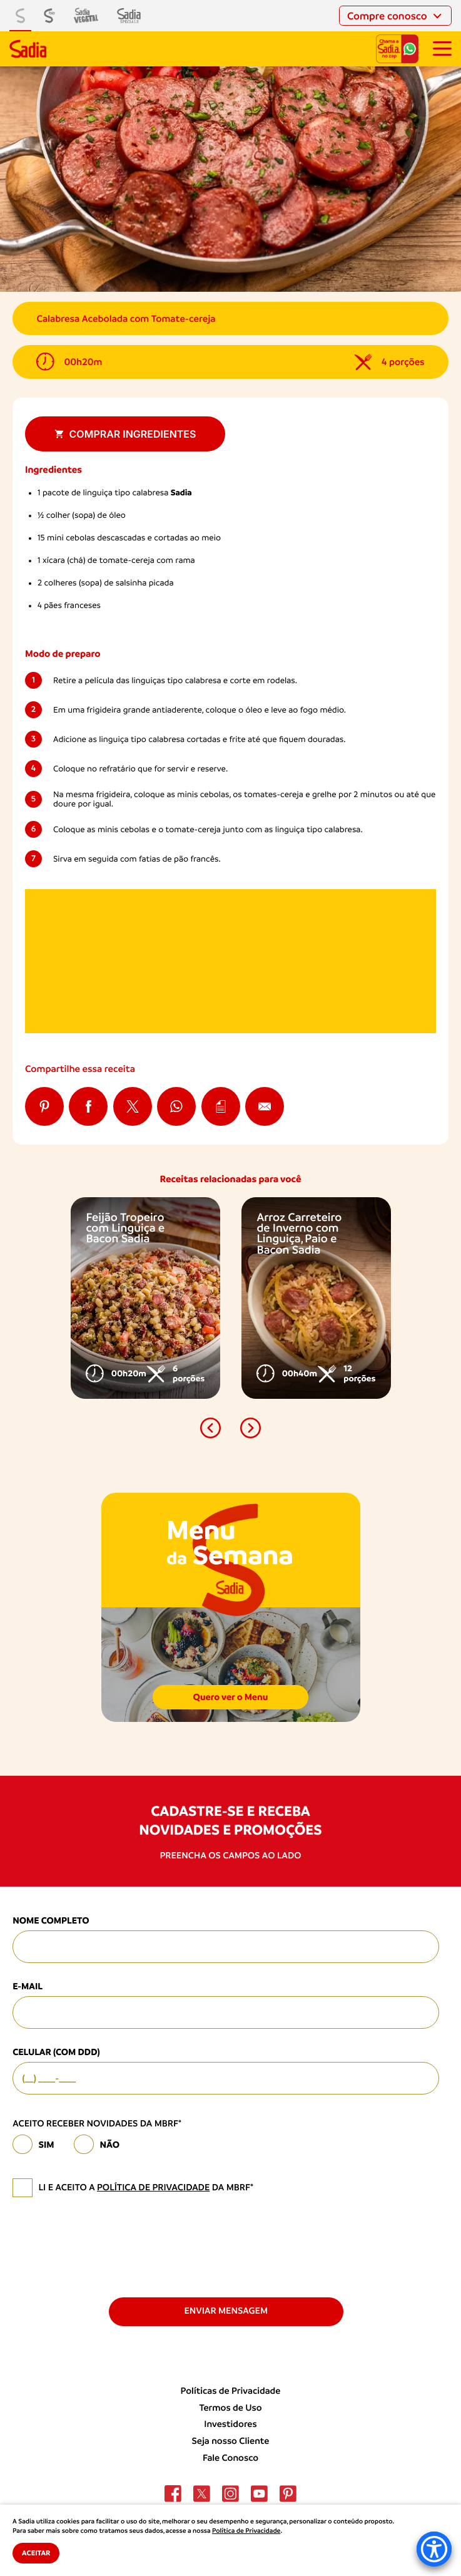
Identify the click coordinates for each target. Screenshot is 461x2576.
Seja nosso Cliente (231, 2441)
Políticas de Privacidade (231, 2391)
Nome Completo (51, 1920)
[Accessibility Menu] (434, 2549)
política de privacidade (153, 2188)
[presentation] (108, 2246)
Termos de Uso (230, 2408)
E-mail (28, 1986)
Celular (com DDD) (56, 2052)
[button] (210, 1428)
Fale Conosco (230, 2458)
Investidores (230, 2424)
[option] (145, 1298)
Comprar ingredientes (125, 434)
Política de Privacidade (246, 2531)
